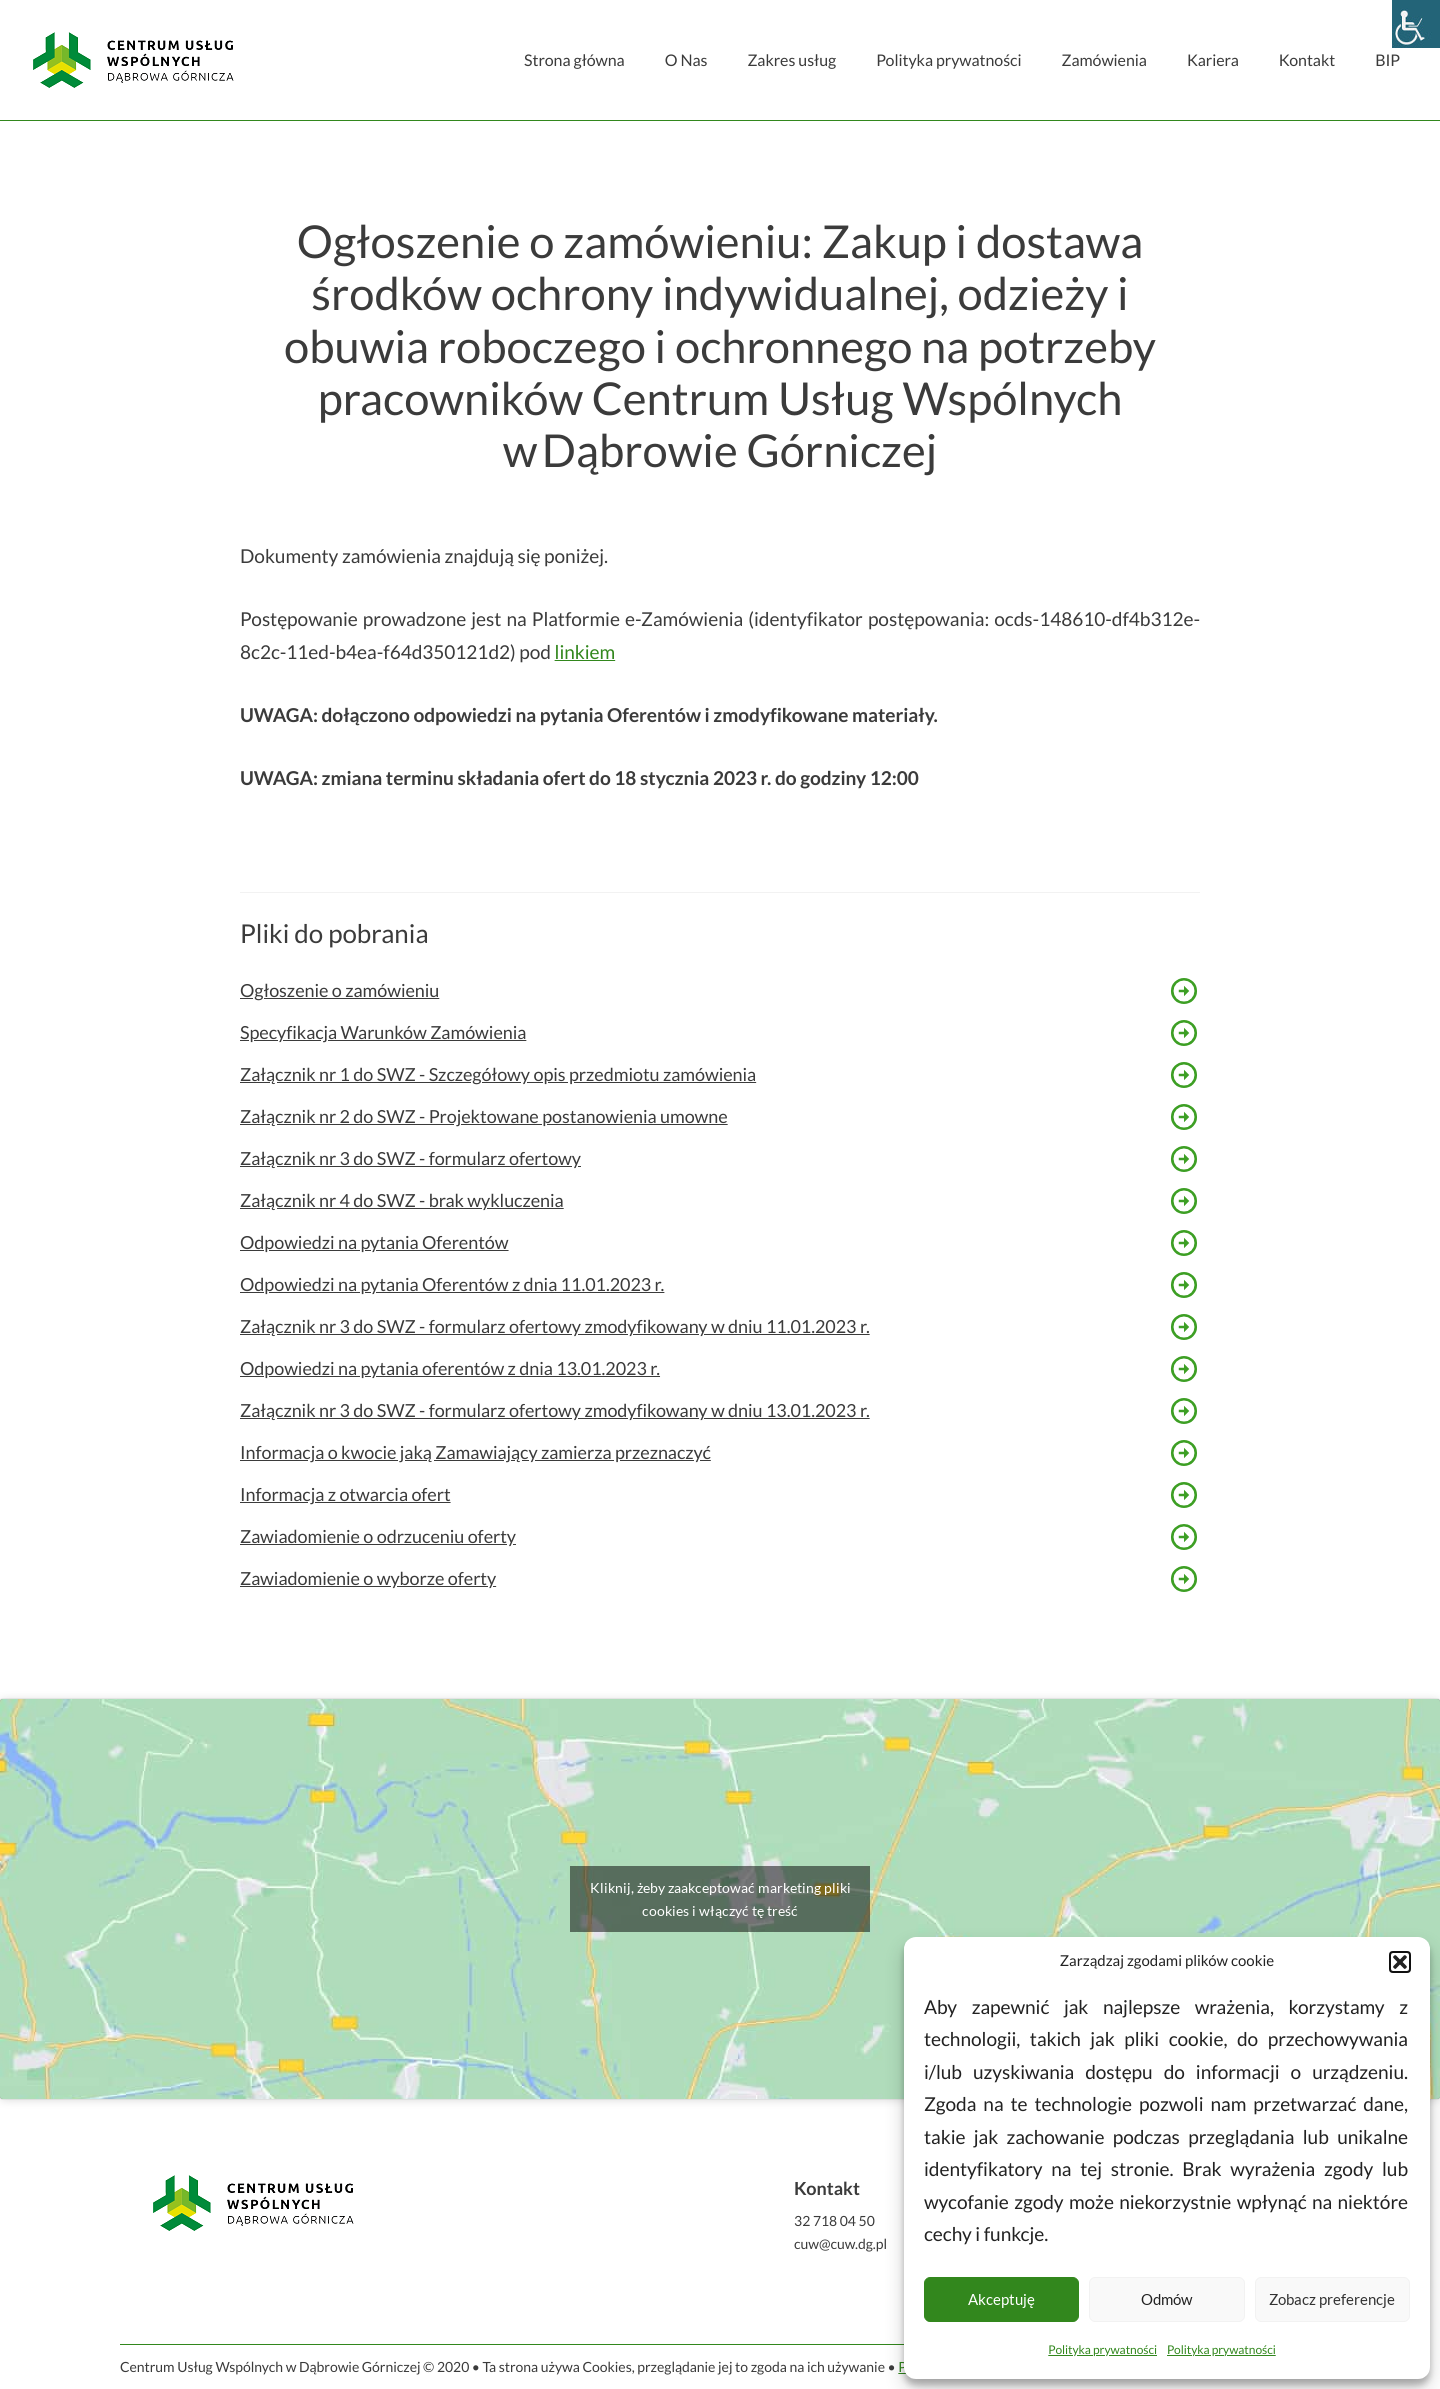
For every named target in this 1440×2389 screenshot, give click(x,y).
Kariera (1213, 60)
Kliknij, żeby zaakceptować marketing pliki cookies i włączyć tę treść (720, 1899)
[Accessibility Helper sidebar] (1416, 24)
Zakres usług (791, 60)
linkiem (585, 652)
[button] (1400, 1962)
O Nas (686, 60)
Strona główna (574, 60)
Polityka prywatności (1102, 2349)
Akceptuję (1001, 2299)
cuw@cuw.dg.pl (840, 2243)
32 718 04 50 (834, 2220)
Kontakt (1307, 60)
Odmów (1166, 2299)
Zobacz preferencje (1332, 2299)
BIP (1387, 60)
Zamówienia (1103, 60)
